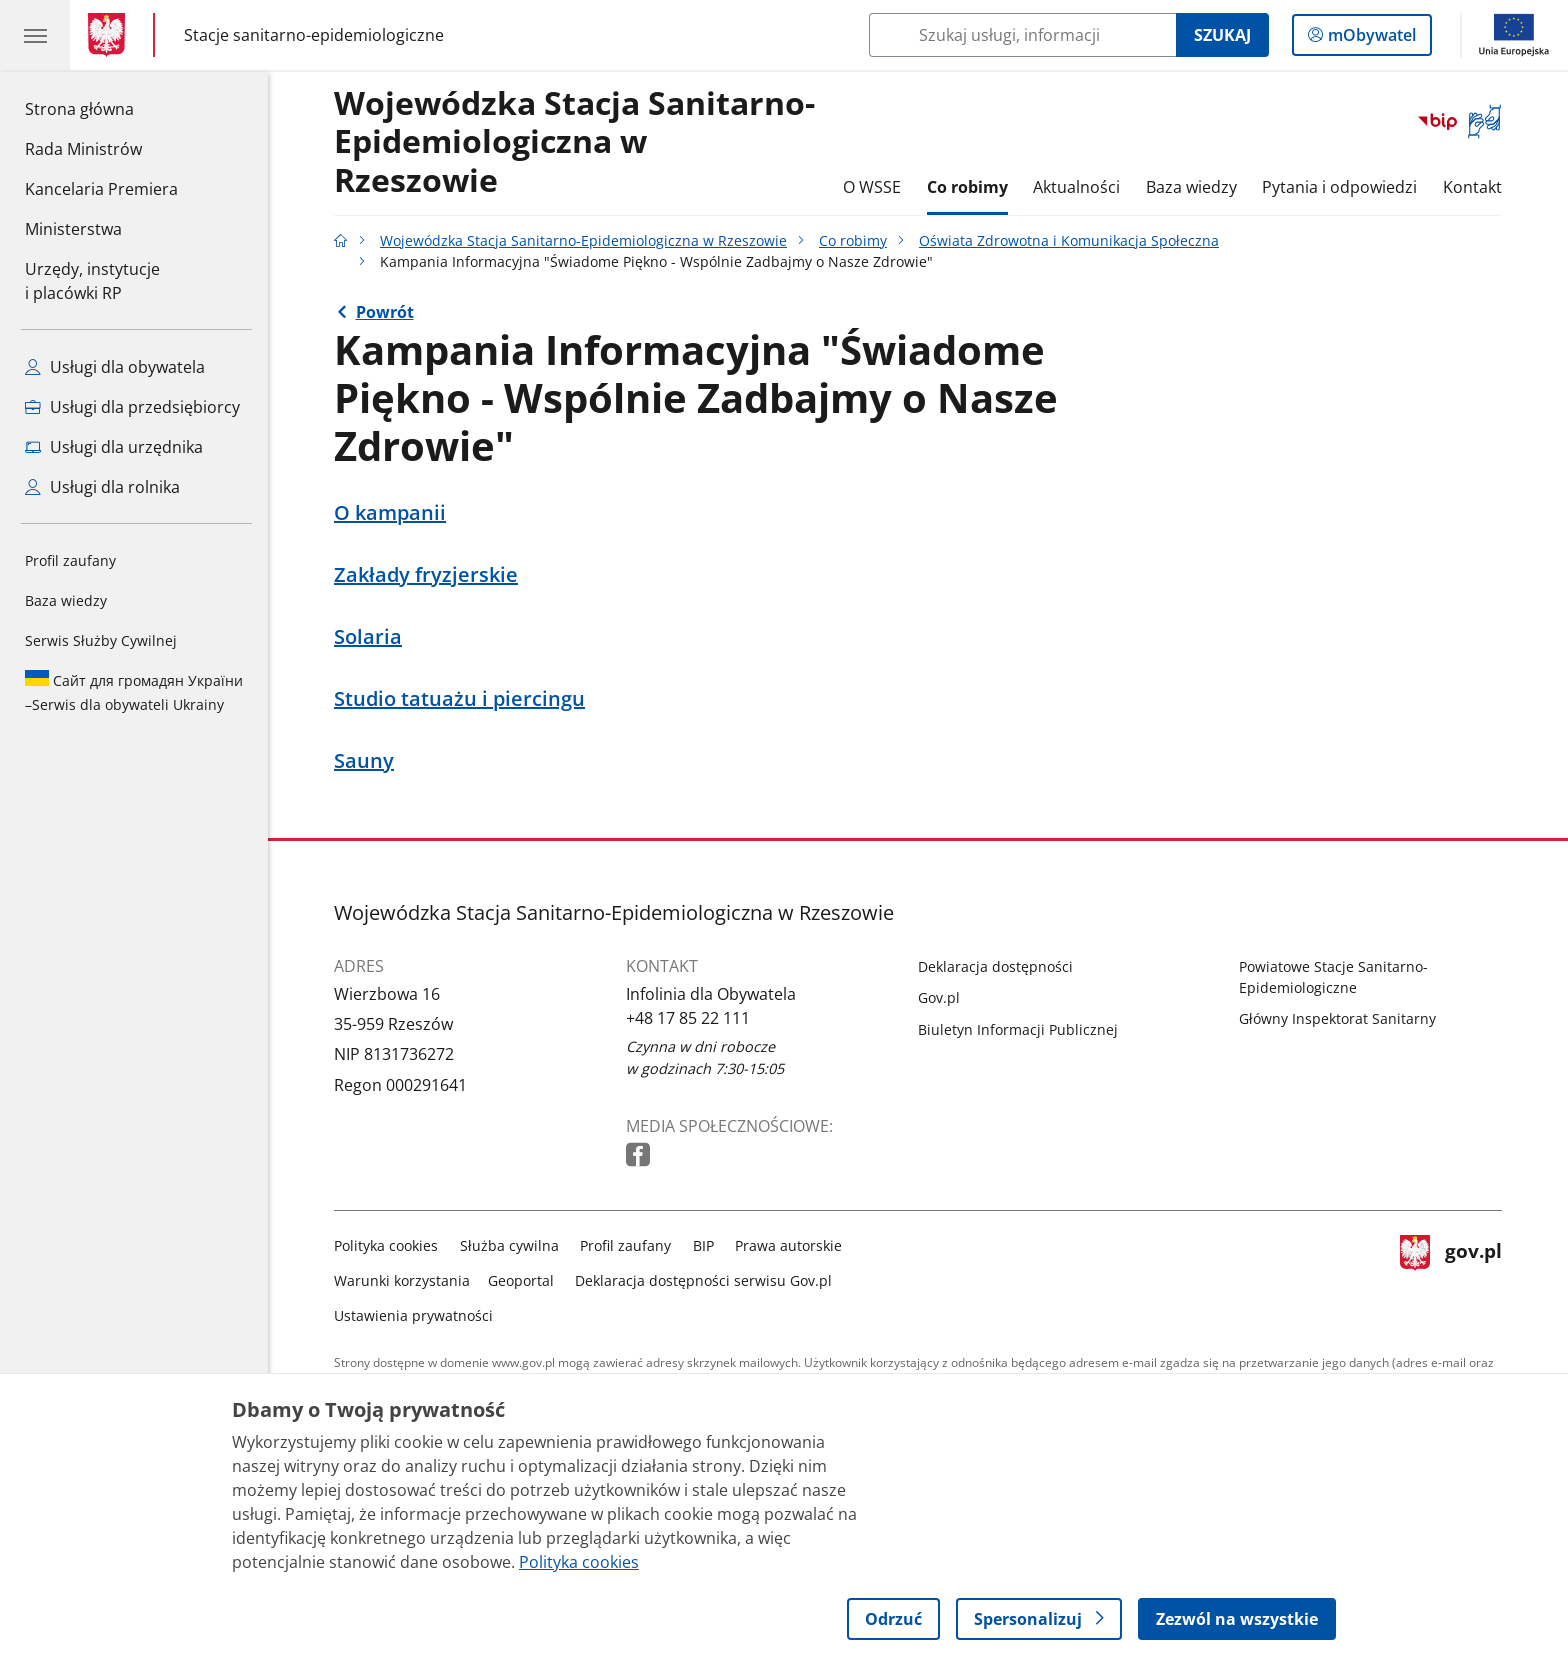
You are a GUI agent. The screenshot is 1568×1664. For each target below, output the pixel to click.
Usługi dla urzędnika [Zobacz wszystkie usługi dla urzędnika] (114, 447)
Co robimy (967, 187)
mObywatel (1370, 39)
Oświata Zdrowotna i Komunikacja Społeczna (1069, 240)
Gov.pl (939, 997)
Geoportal (521, 1280)
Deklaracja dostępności (995, 966)
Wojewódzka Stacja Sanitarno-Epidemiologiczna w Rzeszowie (574, 142)
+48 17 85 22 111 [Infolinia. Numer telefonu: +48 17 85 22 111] (688, 1018)
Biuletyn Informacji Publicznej (1018, 1029)
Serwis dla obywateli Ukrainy (134, 692)
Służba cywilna (509, 1245)
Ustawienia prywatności (413, 1315)
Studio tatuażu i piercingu (459, 699)
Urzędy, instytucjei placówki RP (92, 281)
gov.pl (1451, 1276)
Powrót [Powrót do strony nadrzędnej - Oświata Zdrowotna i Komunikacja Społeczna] (385, 312)
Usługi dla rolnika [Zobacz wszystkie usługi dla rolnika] (102, 487)
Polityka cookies (386, 1245)
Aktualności (1076, 187)
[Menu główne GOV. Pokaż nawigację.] (35, 35)
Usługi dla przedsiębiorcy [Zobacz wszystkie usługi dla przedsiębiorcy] (132, 407)
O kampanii (390, 513)
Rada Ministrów (83, 149)
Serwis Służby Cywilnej (101, 640)
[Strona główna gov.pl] (110, 35)
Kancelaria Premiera (101, 189)
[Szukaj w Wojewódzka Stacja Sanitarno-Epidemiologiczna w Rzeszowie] (1022, 35)
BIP (703, 1245)
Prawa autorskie (788, 1245)
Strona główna (101, 108)
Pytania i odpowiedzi (1339, 187)
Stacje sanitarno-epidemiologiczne (314, 34)
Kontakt (1472, 187)
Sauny (364, 761)
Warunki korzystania (402, 1280)
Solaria (368, 637)
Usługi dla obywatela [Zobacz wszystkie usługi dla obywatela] (115, 367)
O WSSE (872, 187)
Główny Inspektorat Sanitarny (1337, 1018)
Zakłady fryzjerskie (426, 575)
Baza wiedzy (66, 600)
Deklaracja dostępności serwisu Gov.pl (703, 1280)
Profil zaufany (70, 560)
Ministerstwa (73, 229)
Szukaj (1222, 35)
